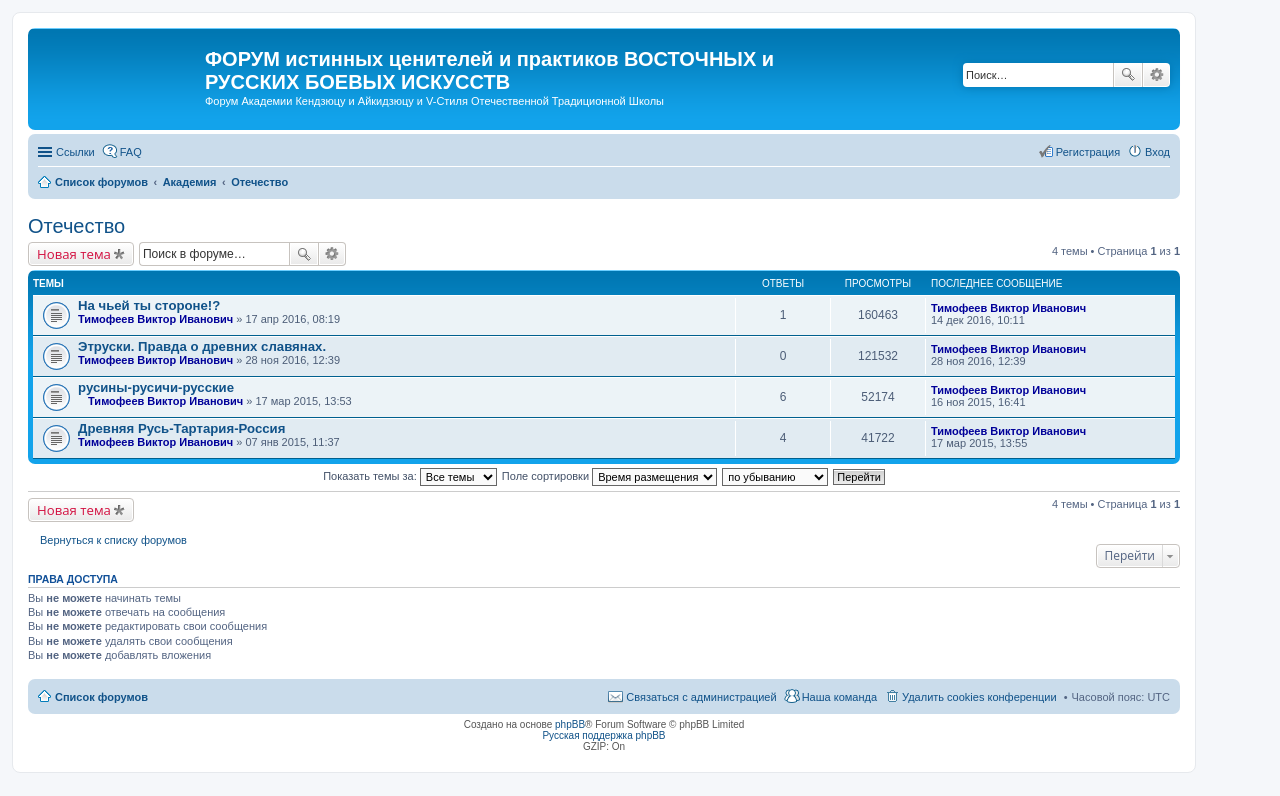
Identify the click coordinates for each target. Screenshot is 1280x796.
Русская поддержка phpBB (603, 735)
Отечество (76, 226)
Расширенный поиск (1156, 75)
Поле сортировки (609, 476)
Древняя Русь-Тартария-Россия (181, 428)
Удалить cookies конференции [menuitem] (979, 697)
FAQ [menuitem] (131, 152)
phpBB (570, 724)
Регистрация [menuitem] (1088, 152)
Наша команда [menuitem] (839, 697)
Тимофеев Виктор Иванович (155, 319)
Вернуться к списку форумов (113, 540)
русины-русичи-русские (156, 387)
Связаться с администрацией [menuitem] (701, 697)
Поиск (1128, 75)
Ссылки (75, 152)
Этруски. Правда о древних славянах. (202, 346)
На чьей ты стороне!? (149, 305)
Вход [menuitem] (1157, 152)
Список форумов (101, 697)
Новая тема (74, 254)
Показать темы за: (410, 476)
